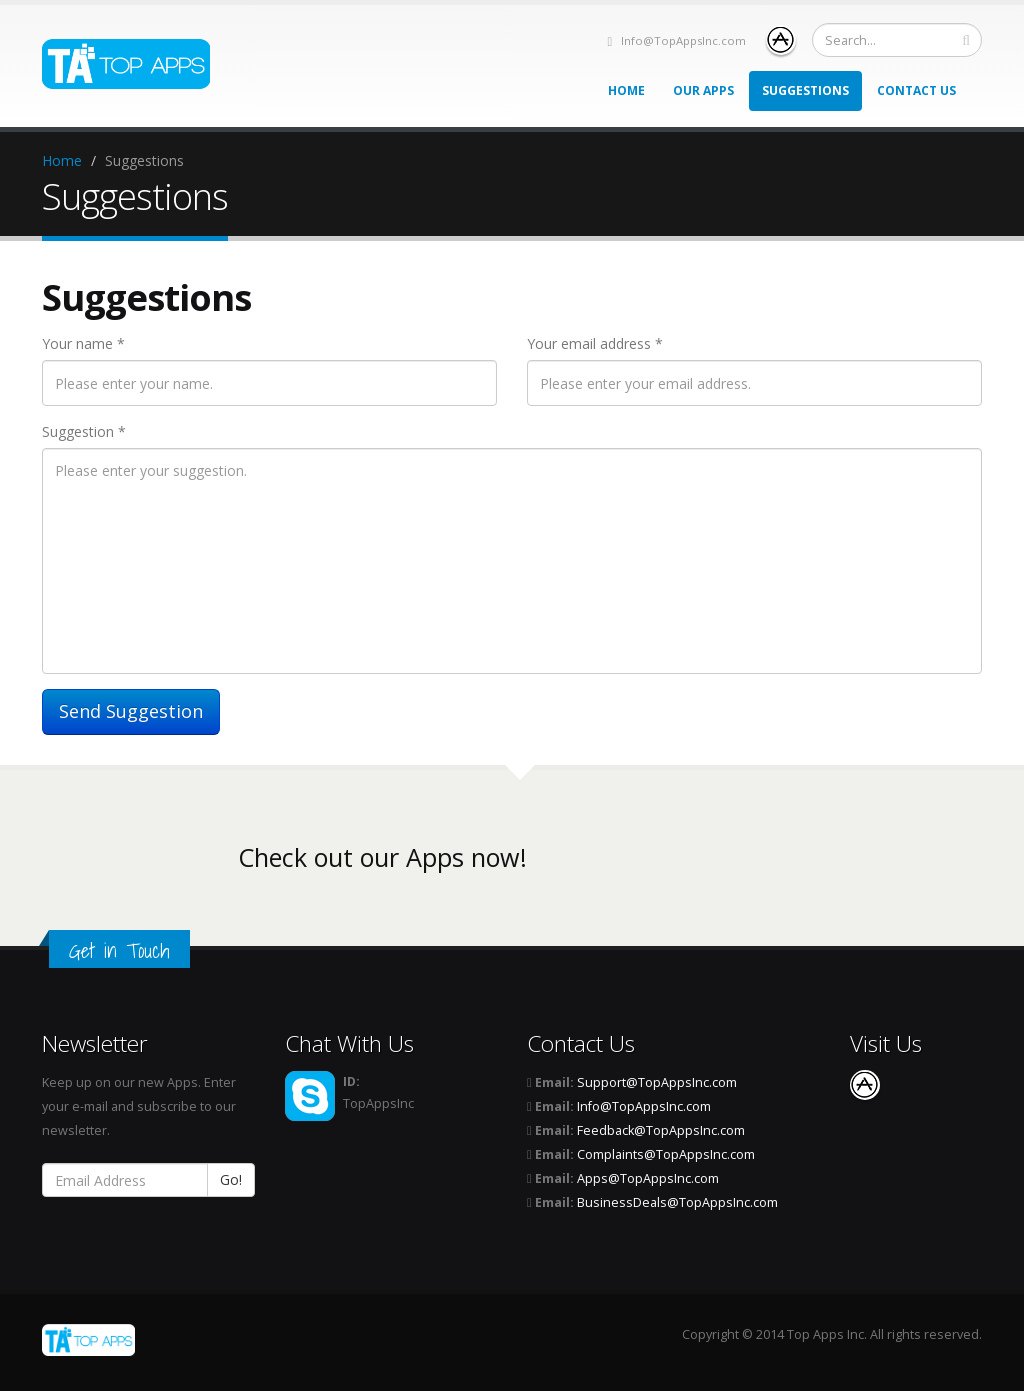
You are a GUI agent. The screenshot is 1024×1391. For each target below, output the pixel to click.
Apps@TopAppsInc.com (648, 1178)
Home (626, 90)
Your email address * (595, 343)
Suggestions (805, 90)
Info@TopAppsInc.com (683, 40)
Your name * (83, 343)
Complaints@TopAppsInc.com (666, 1154)
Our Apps (703, 90)
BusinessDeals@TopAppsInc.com (677, 1202)
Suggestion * (84, 431)
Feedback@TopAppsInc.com (661, 1130)
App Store (781, 40)
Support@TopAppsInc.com (657, 1082)
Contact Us (916, 90)
